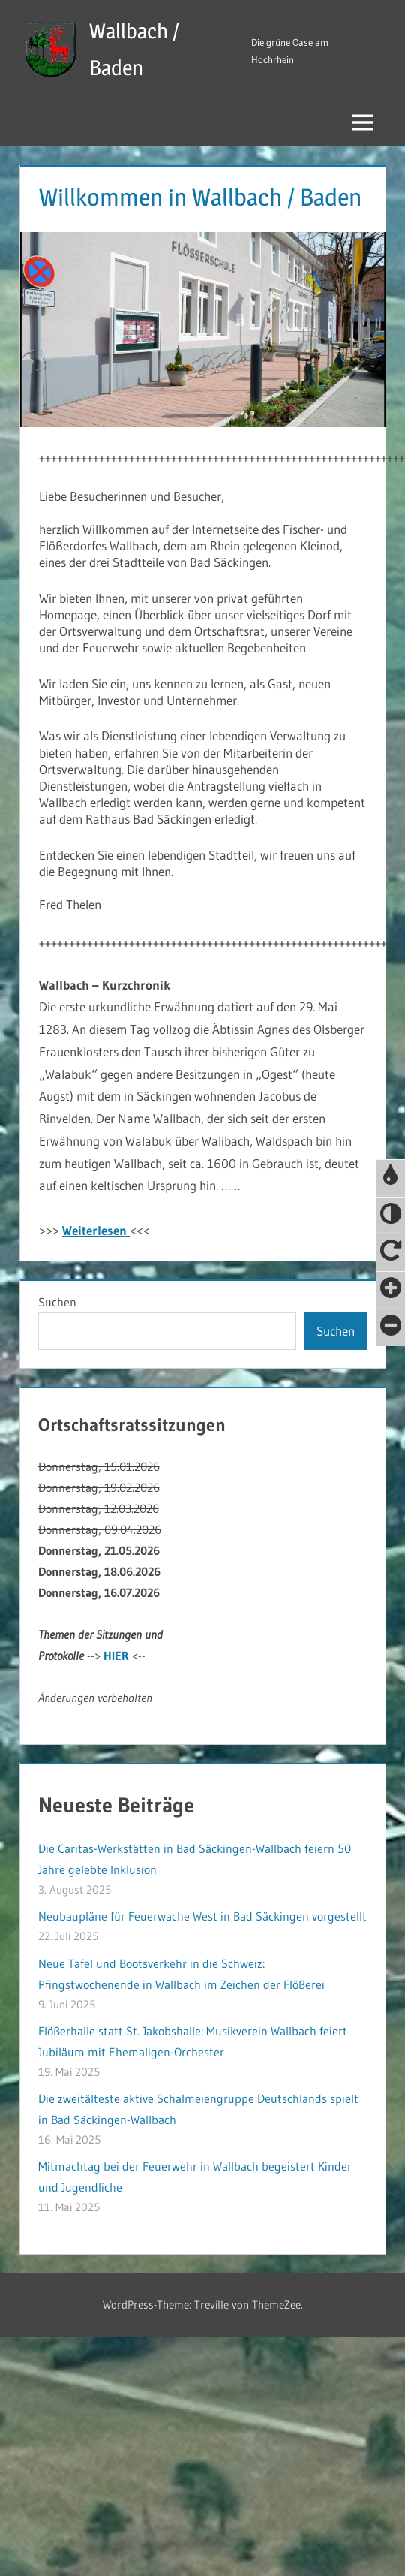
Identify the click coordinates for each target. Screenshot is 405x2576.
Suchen (57, 1301)
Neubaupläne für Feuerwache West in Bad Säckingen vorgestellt (202, 1916)
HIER (116, 1655)
